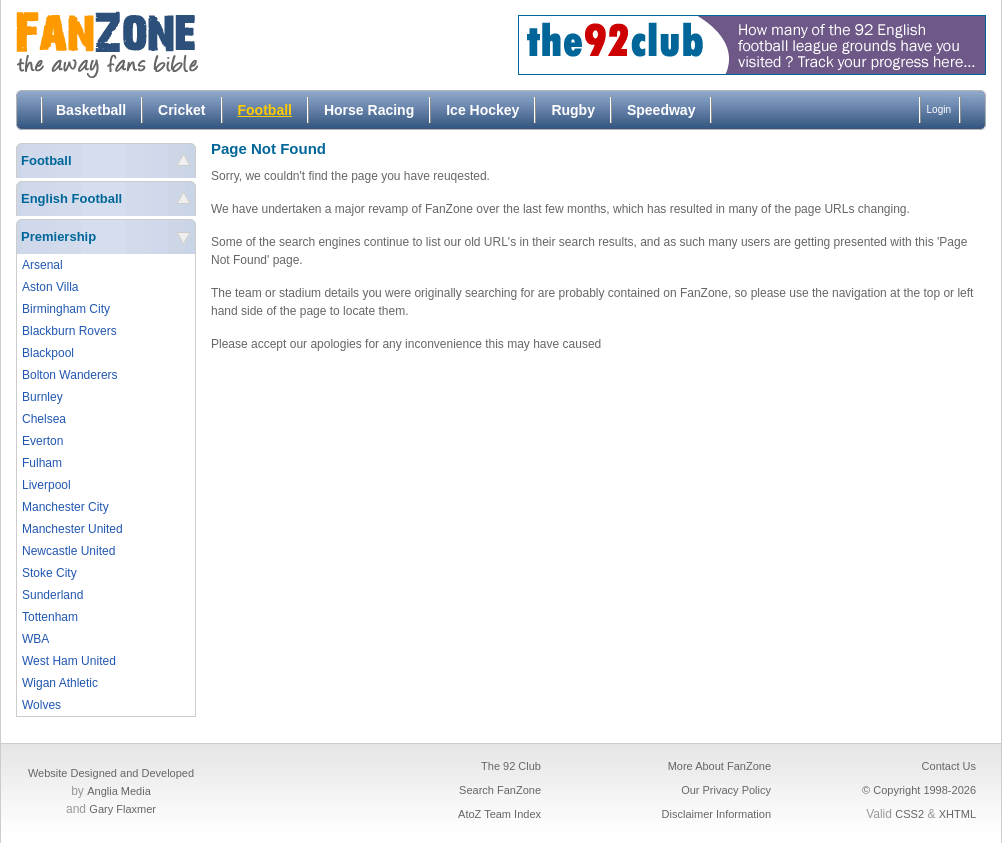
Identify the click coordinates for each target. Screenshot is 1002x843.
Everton (42, 441)
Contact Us (949, 766)
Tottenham (50, 617)
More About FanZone (719, 766)
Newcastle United (68, 551)
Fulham (42, 463)
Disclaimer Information (716, 814)
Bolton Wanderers (70, 375)
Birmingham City (66, 309)
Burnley (42, 397)
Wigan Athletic (60, 683)
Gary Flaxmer (122, 809)
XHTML (957, 814)
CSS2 (909, 814)
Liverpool (46, 485)
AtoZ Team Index (499, 814)
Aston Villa (50, 287)
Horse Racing (369, 110)
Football (265, 110)
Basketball (91, 110)
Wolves (41, 705)
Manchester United (72, 529)
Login (939, 109)
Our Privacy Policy (726, 790)
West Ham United (69, 661)
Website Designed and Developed (111, 773)
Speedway (661, 110)
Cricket (181, 110)
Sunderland (52, 595)
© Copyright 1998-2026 (919, 790)
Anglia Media (119, 791)
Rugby (573, 110)
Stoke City (49, 573)
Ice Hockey (482, 110)
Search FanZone (500, 790)
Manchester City (65, 507)
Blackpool (48, 353)
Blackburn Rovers (69, 331)
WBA (35, 639)
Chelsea (44, 419)
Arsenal (42, 265)
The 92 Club (511, 766)
